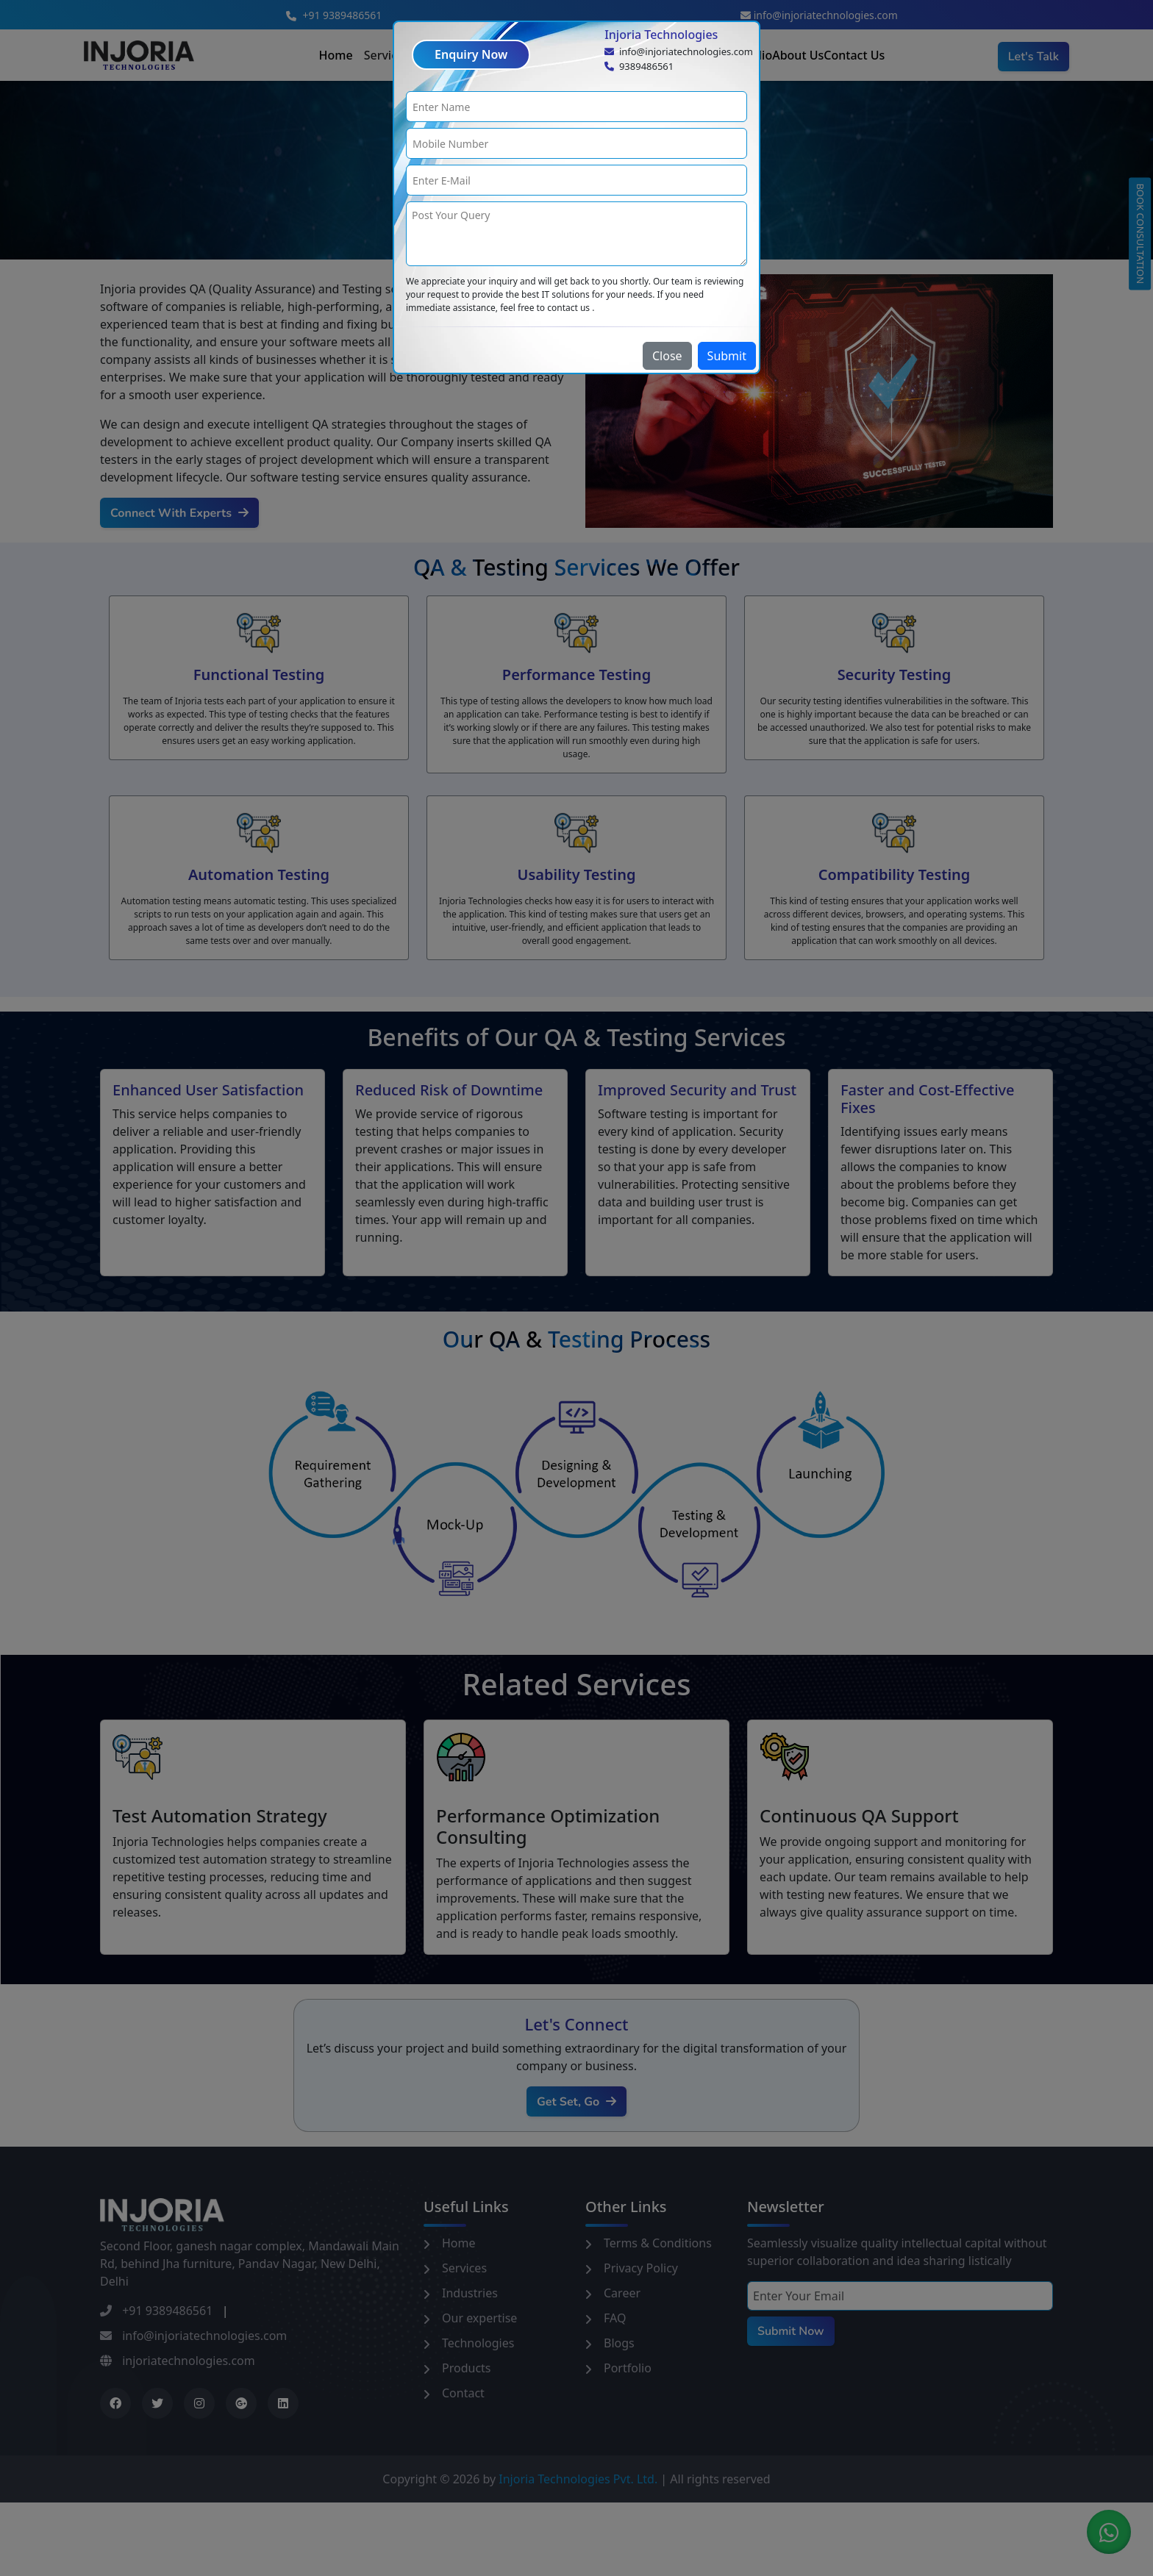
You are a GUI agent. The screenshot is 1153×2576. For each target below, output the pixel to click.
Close (667, 356)
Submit (726, 356)
